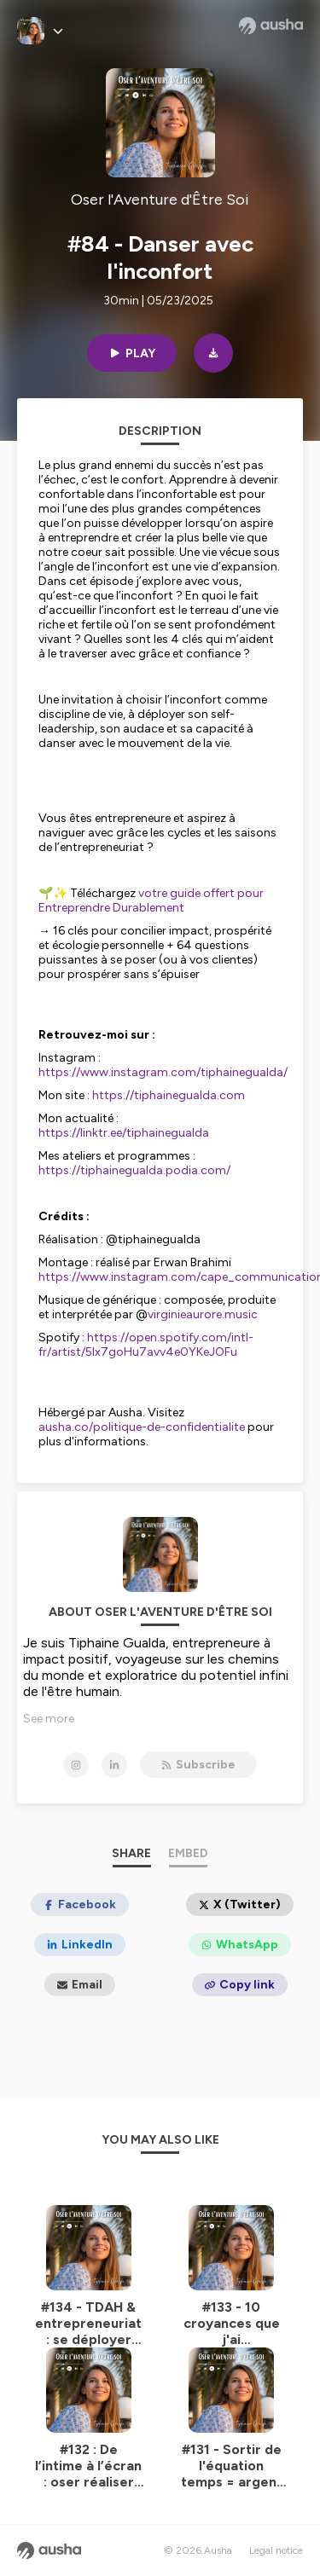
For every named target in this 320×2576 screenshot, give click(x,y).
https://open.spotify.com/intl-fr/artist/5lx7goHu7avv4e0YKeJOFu (145, 1344)
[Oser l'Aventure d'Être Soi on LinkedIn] (114, 1765)
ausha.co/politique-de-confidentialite (141, 1427)
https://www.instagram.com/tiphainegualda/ (163, 1072)
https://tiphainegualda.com (168, 1095)
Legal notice (276, 2550)
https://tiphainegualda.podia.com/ (134, 1170)
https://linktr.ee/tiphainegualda (123, 1133)
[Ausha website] (271, 25)
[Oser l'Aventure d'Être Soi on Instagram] (76, 1765)
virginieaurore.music (203, 1314)
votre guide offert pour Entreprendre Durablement (151, 900)
